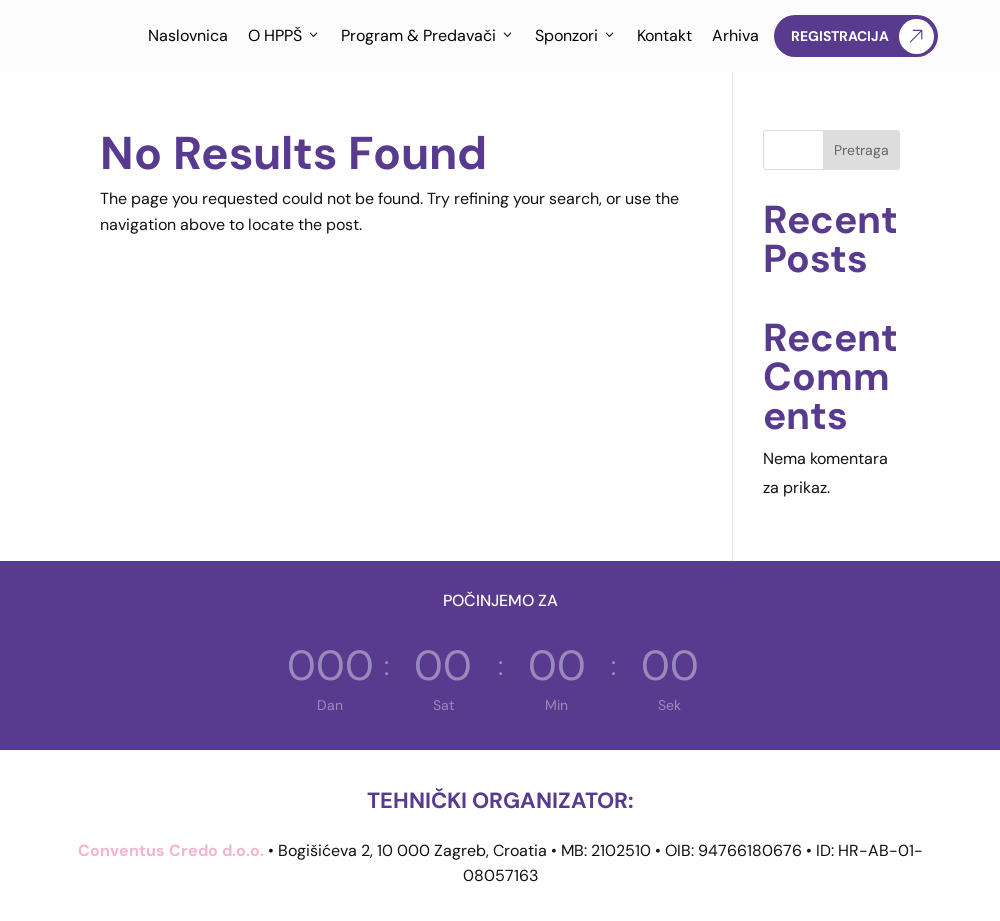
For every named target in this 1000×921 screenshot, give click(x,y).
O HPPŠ (284, 36)
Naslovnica (188, 35)
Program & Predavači (428, 36)
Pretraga (861, 150)
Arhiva (735, 35)
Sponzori (576, 36)
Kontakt (664, 35)
